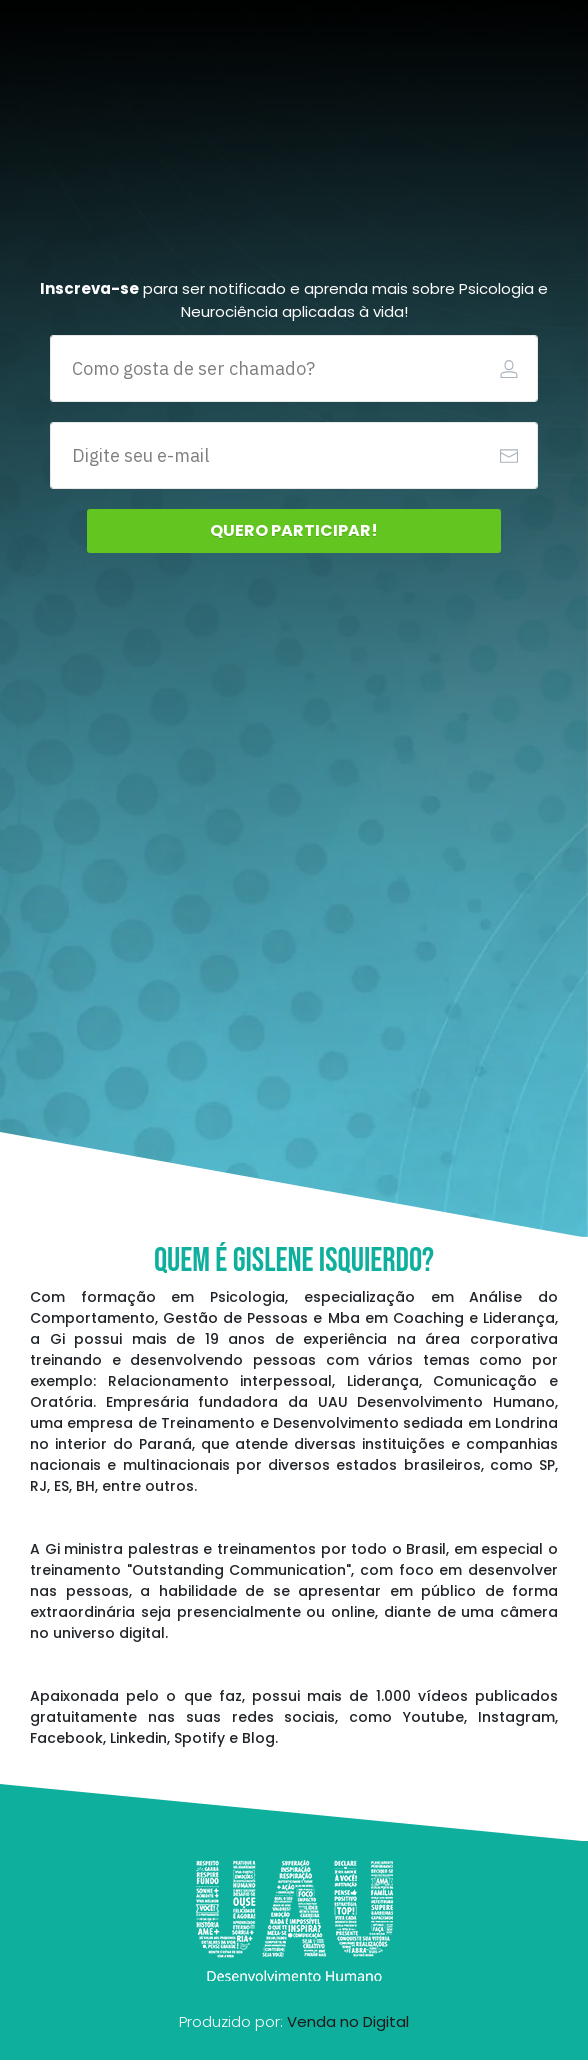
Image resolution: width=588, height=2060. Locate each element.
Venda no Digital (348, 2021)
